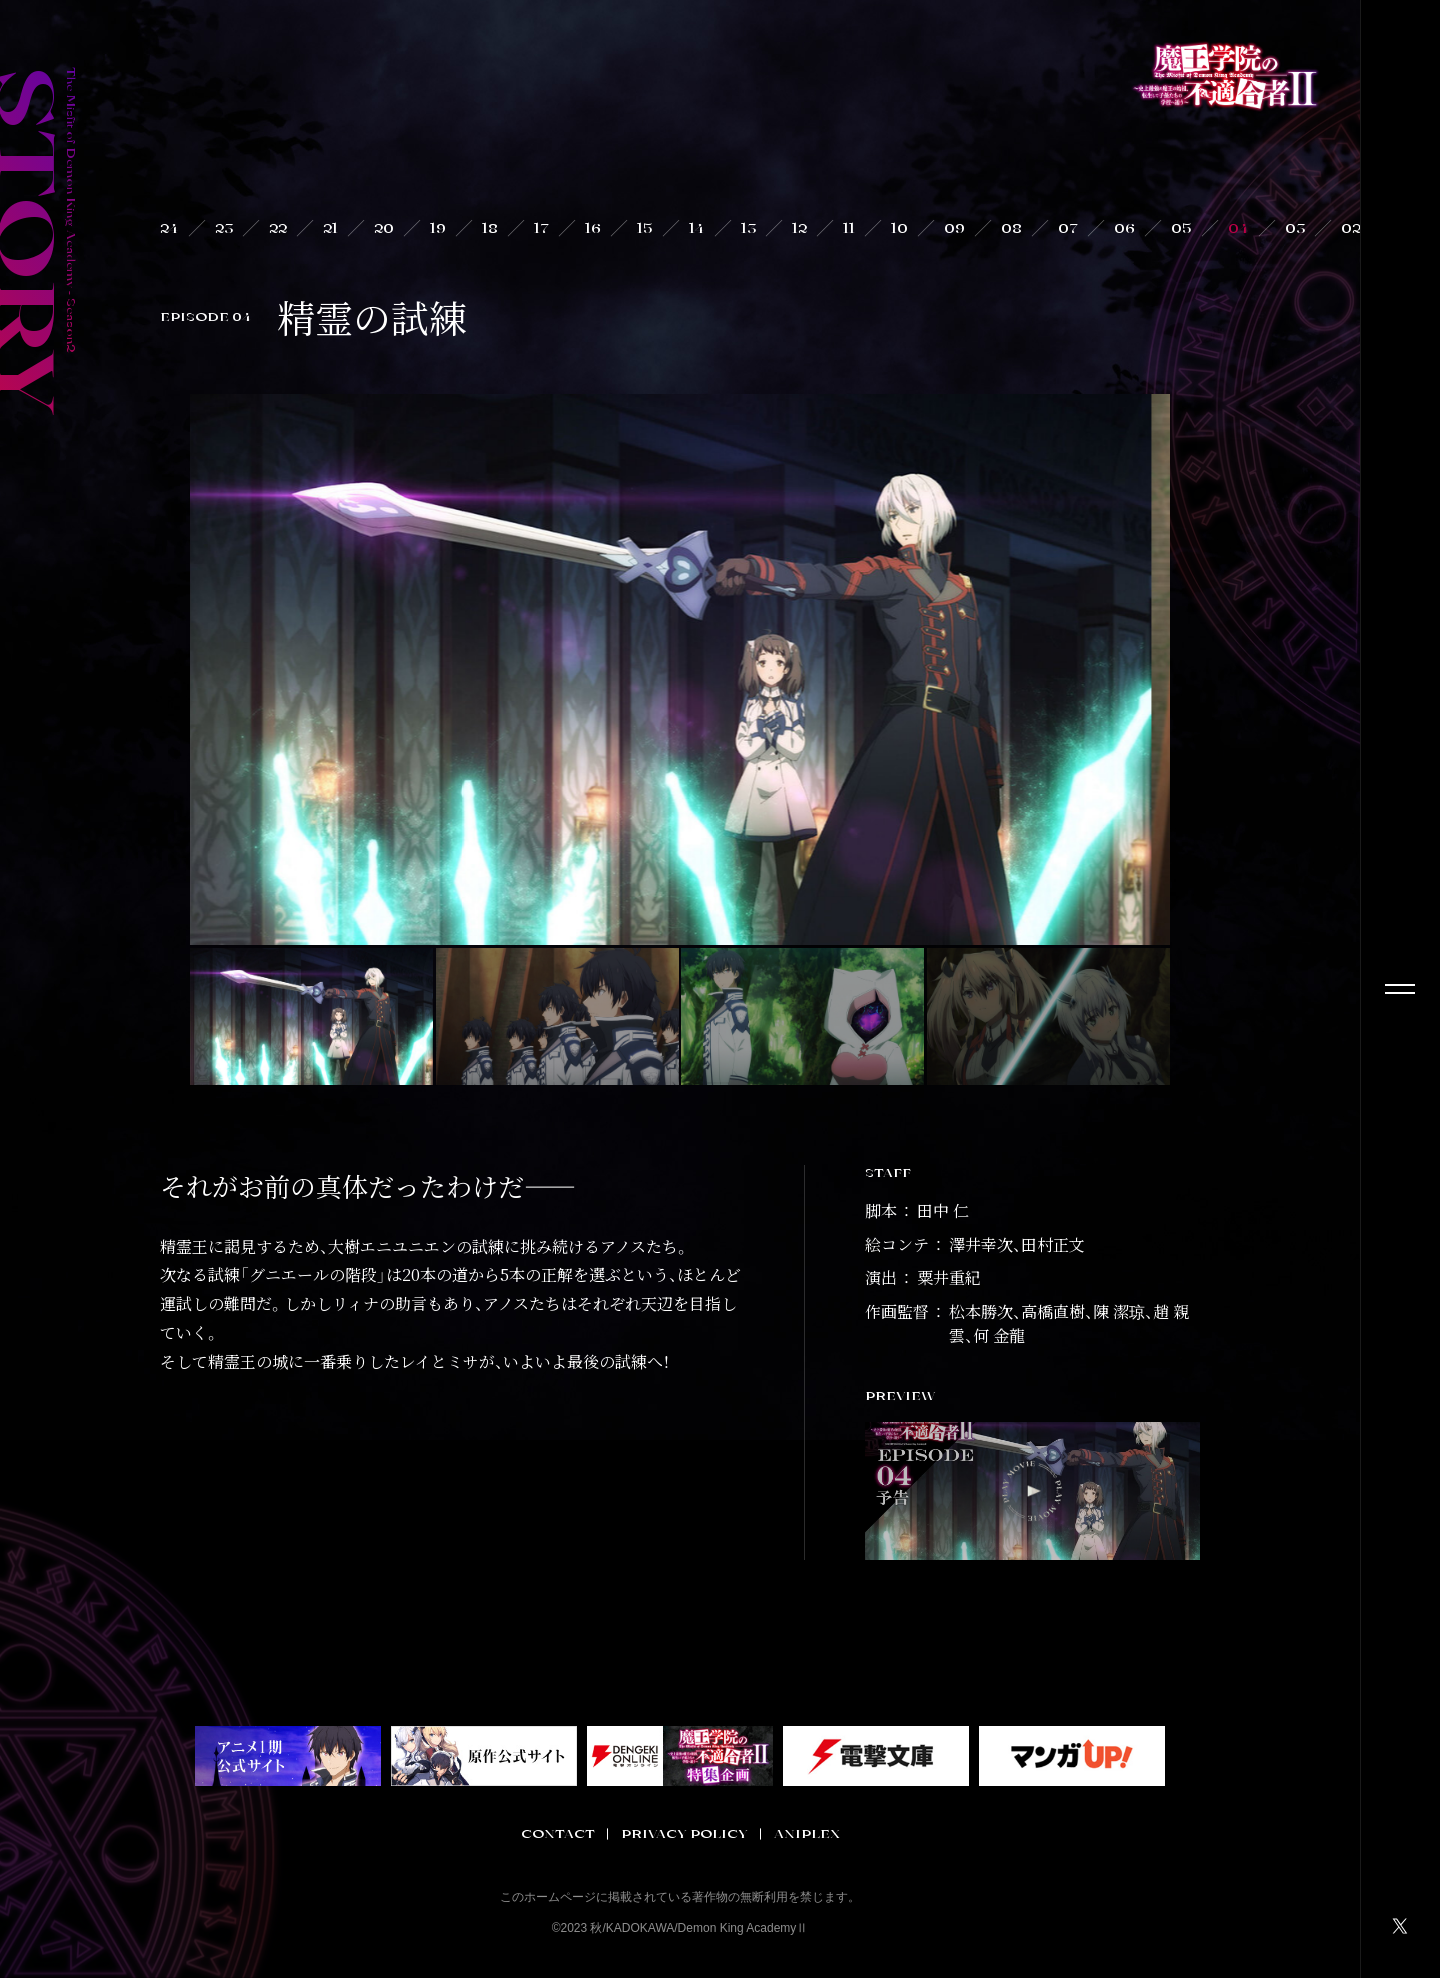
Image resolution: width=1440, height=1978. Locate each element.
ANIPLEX (807, 1834)
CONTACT (558, 1834)
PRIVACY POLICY (684, 1834)
